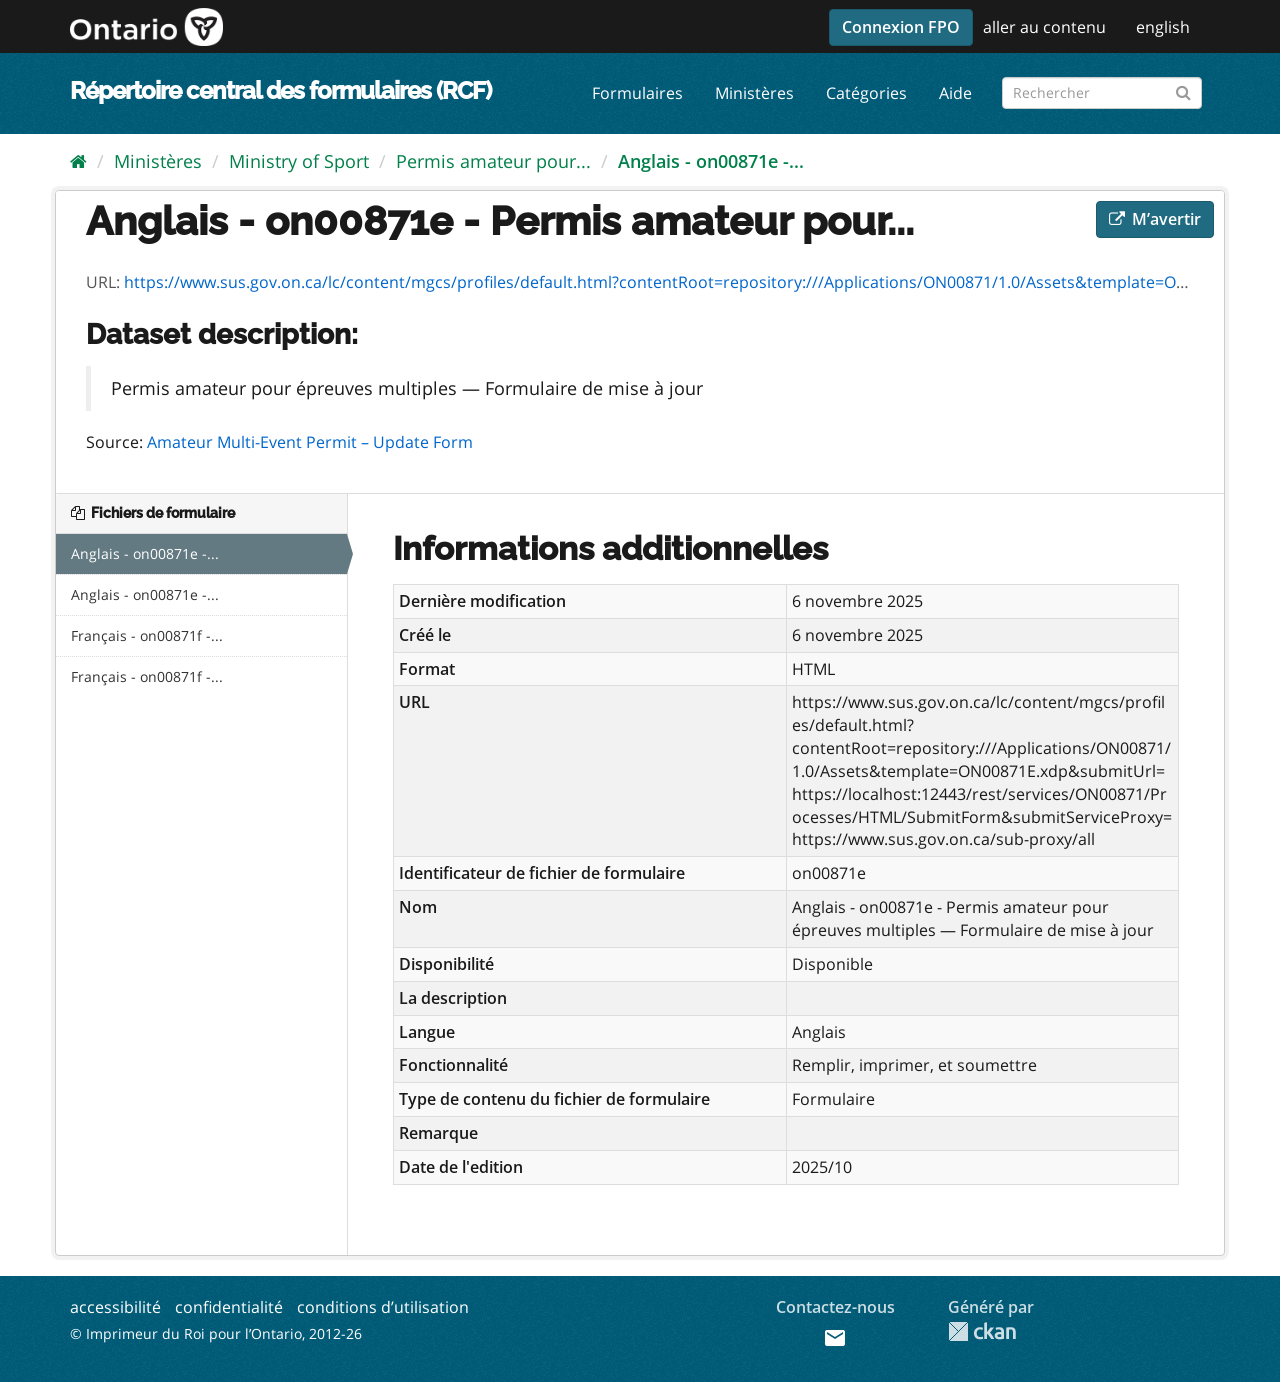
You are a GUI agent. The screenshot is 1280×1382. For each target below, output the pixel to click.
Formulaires (637, 93)
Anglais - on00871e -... (711, 161)
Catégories (866, 93)
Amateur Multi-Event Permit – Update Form (310, 442)
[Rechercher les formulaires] (1102, 93)
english (1163, 27)
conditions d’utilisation (383, 1307)
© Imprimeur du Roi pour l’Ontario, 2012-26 (216, 1333)
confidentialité (229, 1307)
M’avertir (1155, 219)
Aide (955, 93)
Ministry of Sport (299, 161)
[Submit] (1183, 89)
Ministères (754, 93)
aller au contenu (1044, 27)
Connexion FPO (901, 27)
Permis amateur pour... (493, 161)
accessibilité (115, 1307)
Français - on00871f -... (147, 635)
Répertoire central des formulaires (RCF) (280, 90)
